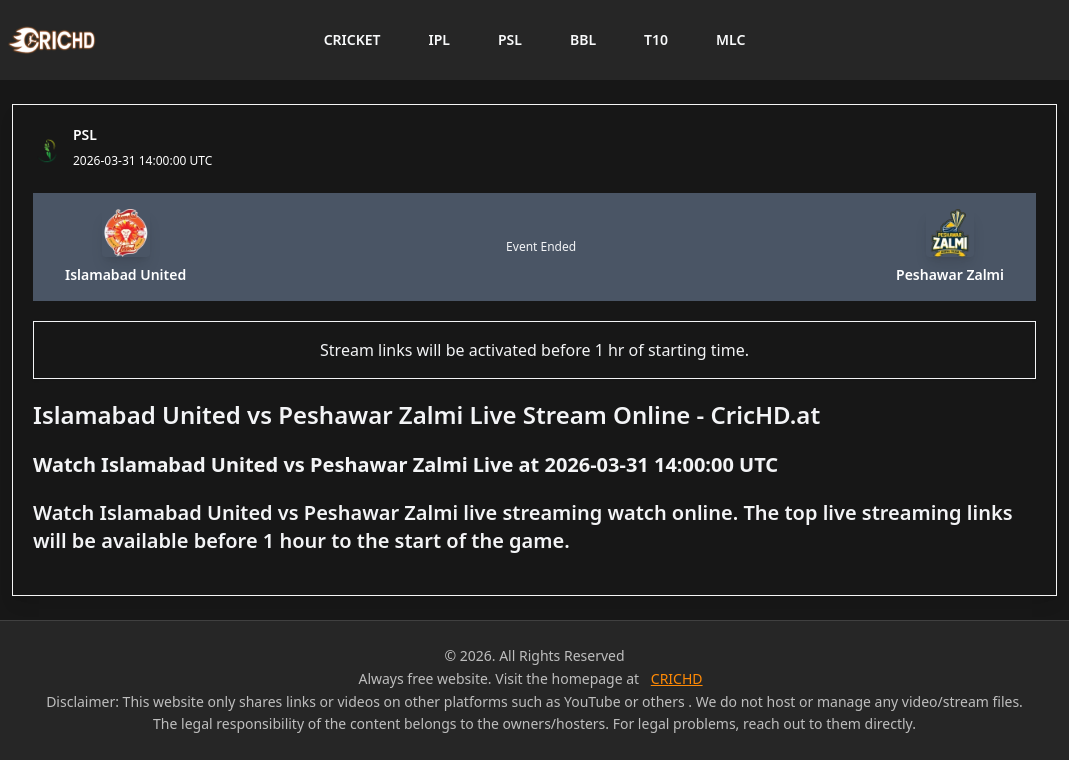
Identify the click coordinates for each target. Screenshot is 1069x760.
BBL (583, 39)
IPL (439, 39)
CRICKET (352, 39)
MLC (730, 39)
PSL (510, 39)
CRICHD (677, 678)
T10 (656, 39)
